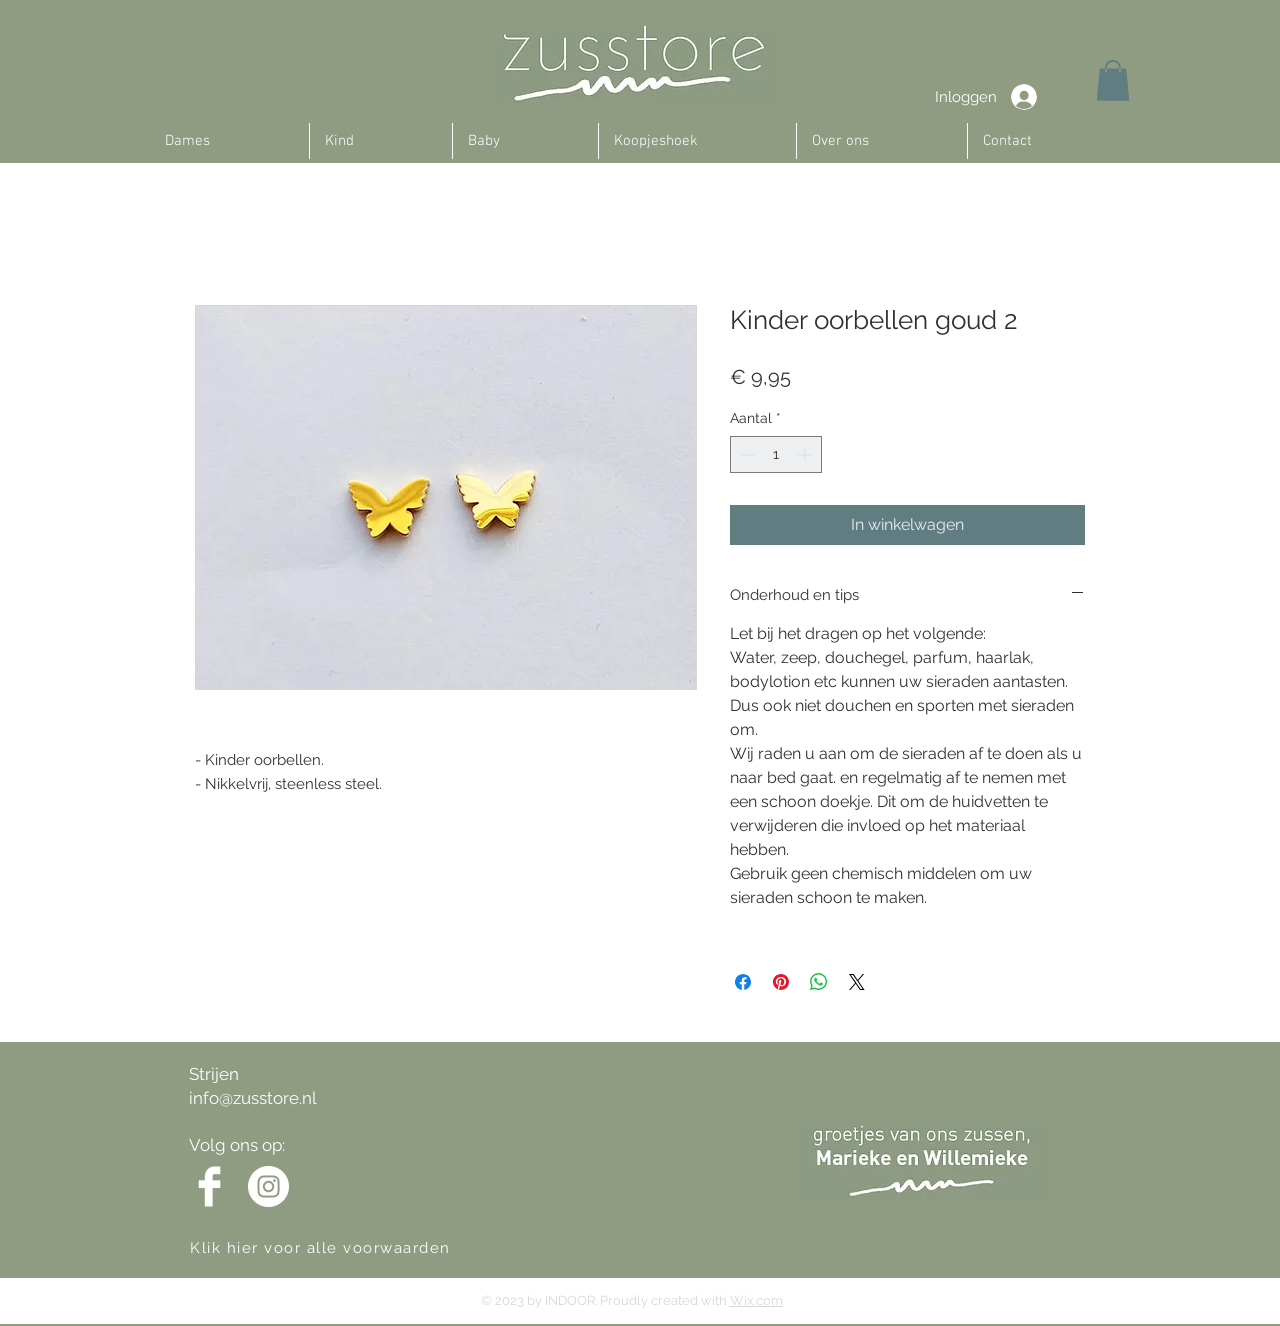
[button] (1113, 80)
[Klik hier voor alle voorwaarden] (339, 1248)
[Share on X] (857, 982)
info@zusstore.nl (253, 1098)
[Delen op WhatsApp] (819, 982)
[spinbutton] (776, 454)
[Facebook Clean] (209, 1186)
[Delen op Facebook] (743, 982)
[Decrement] (745, 454)
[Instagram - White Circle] (268, 1186)
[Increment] (806, 454)
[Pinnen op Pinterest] (781, 982)
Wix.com (756, 1300)
